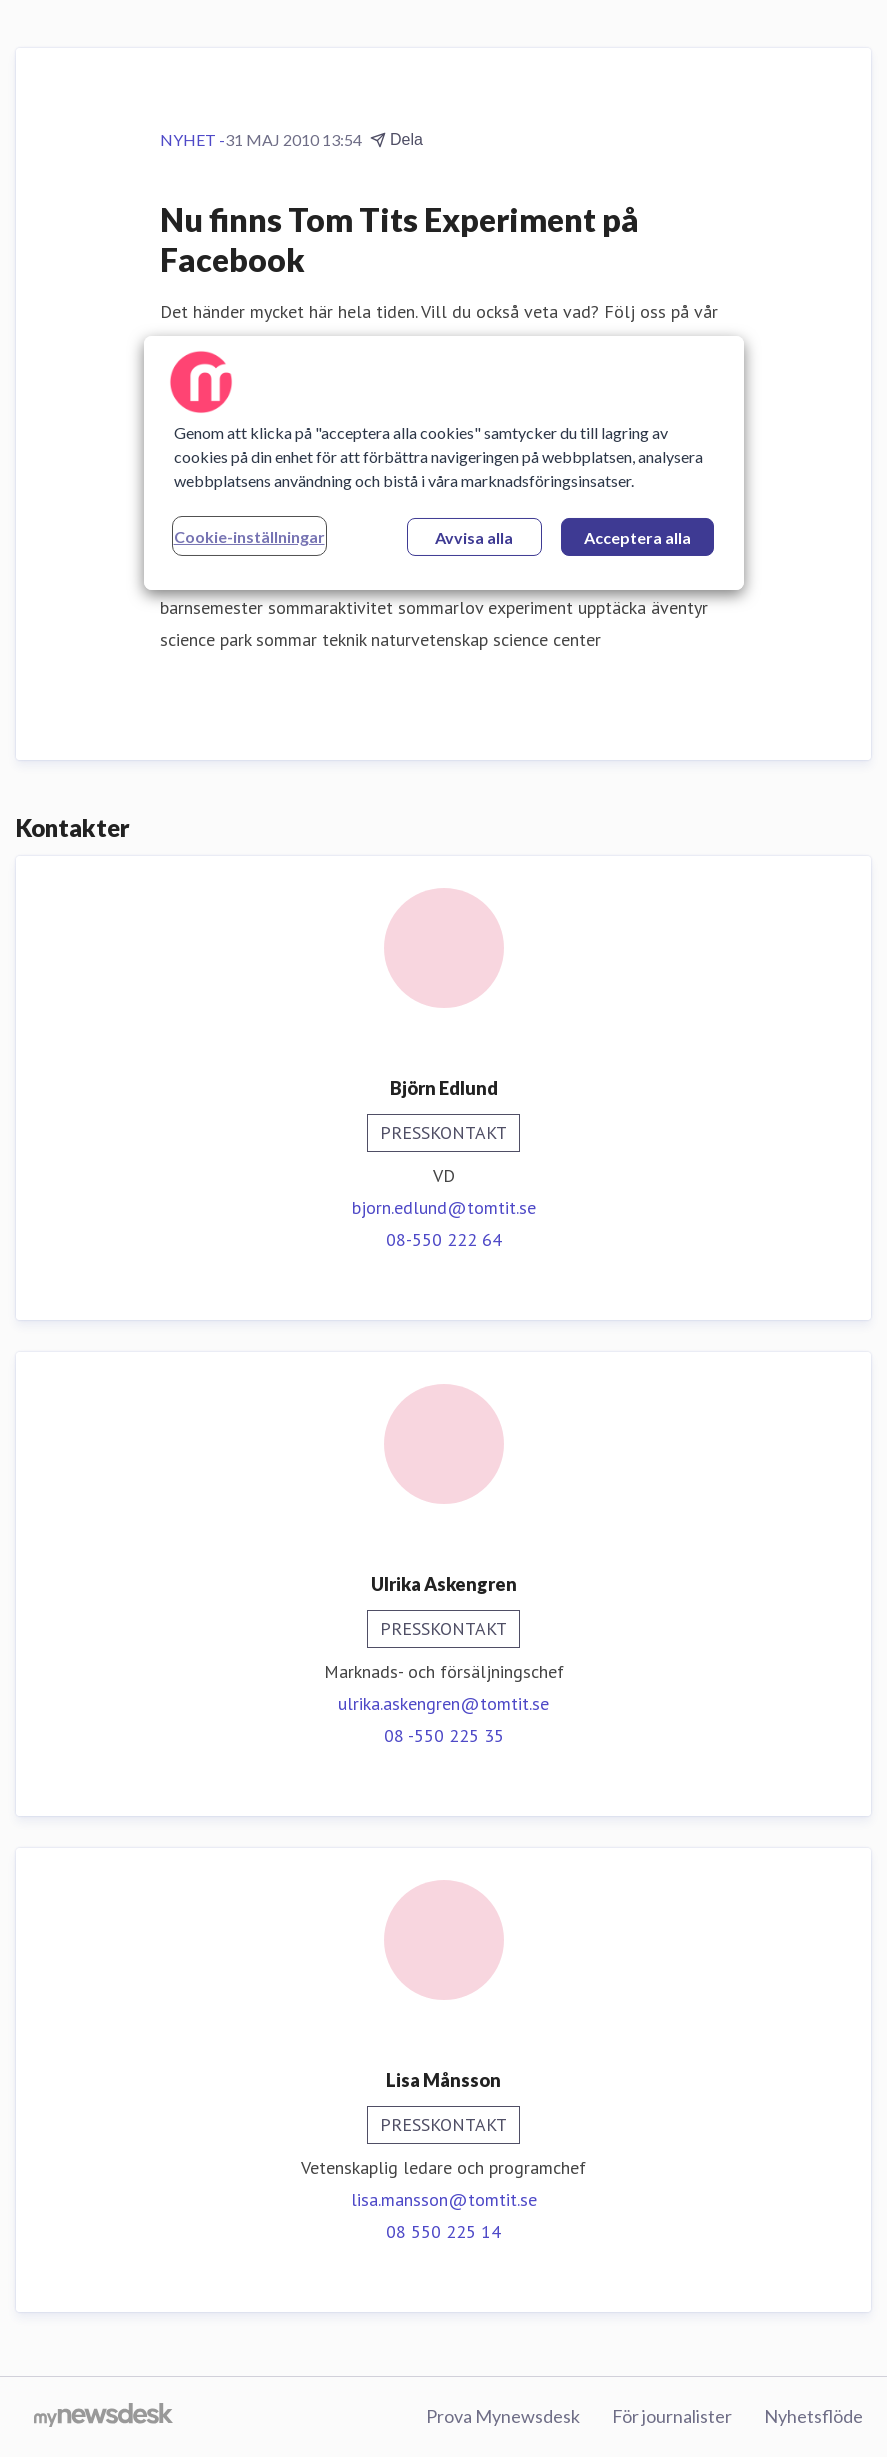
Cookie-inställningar (249, 536)
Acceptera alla (637, 537)
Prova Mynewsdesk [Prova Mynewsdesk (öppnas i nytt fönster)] (503, 2416)
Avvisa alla (474, 537)
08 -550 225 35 (444, 1735)
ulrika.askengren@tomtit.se (443, 1703)
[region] (444, 463)
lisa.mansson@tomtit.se (444, 2199)
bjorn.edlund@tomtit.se (444, 1207)
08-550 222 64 (444, 1239)
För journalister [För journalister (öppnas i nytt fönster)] (672, 2416)
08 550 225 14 (443, 2231)
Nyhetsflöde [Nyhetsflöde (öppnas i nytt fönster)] (813, 2416)
